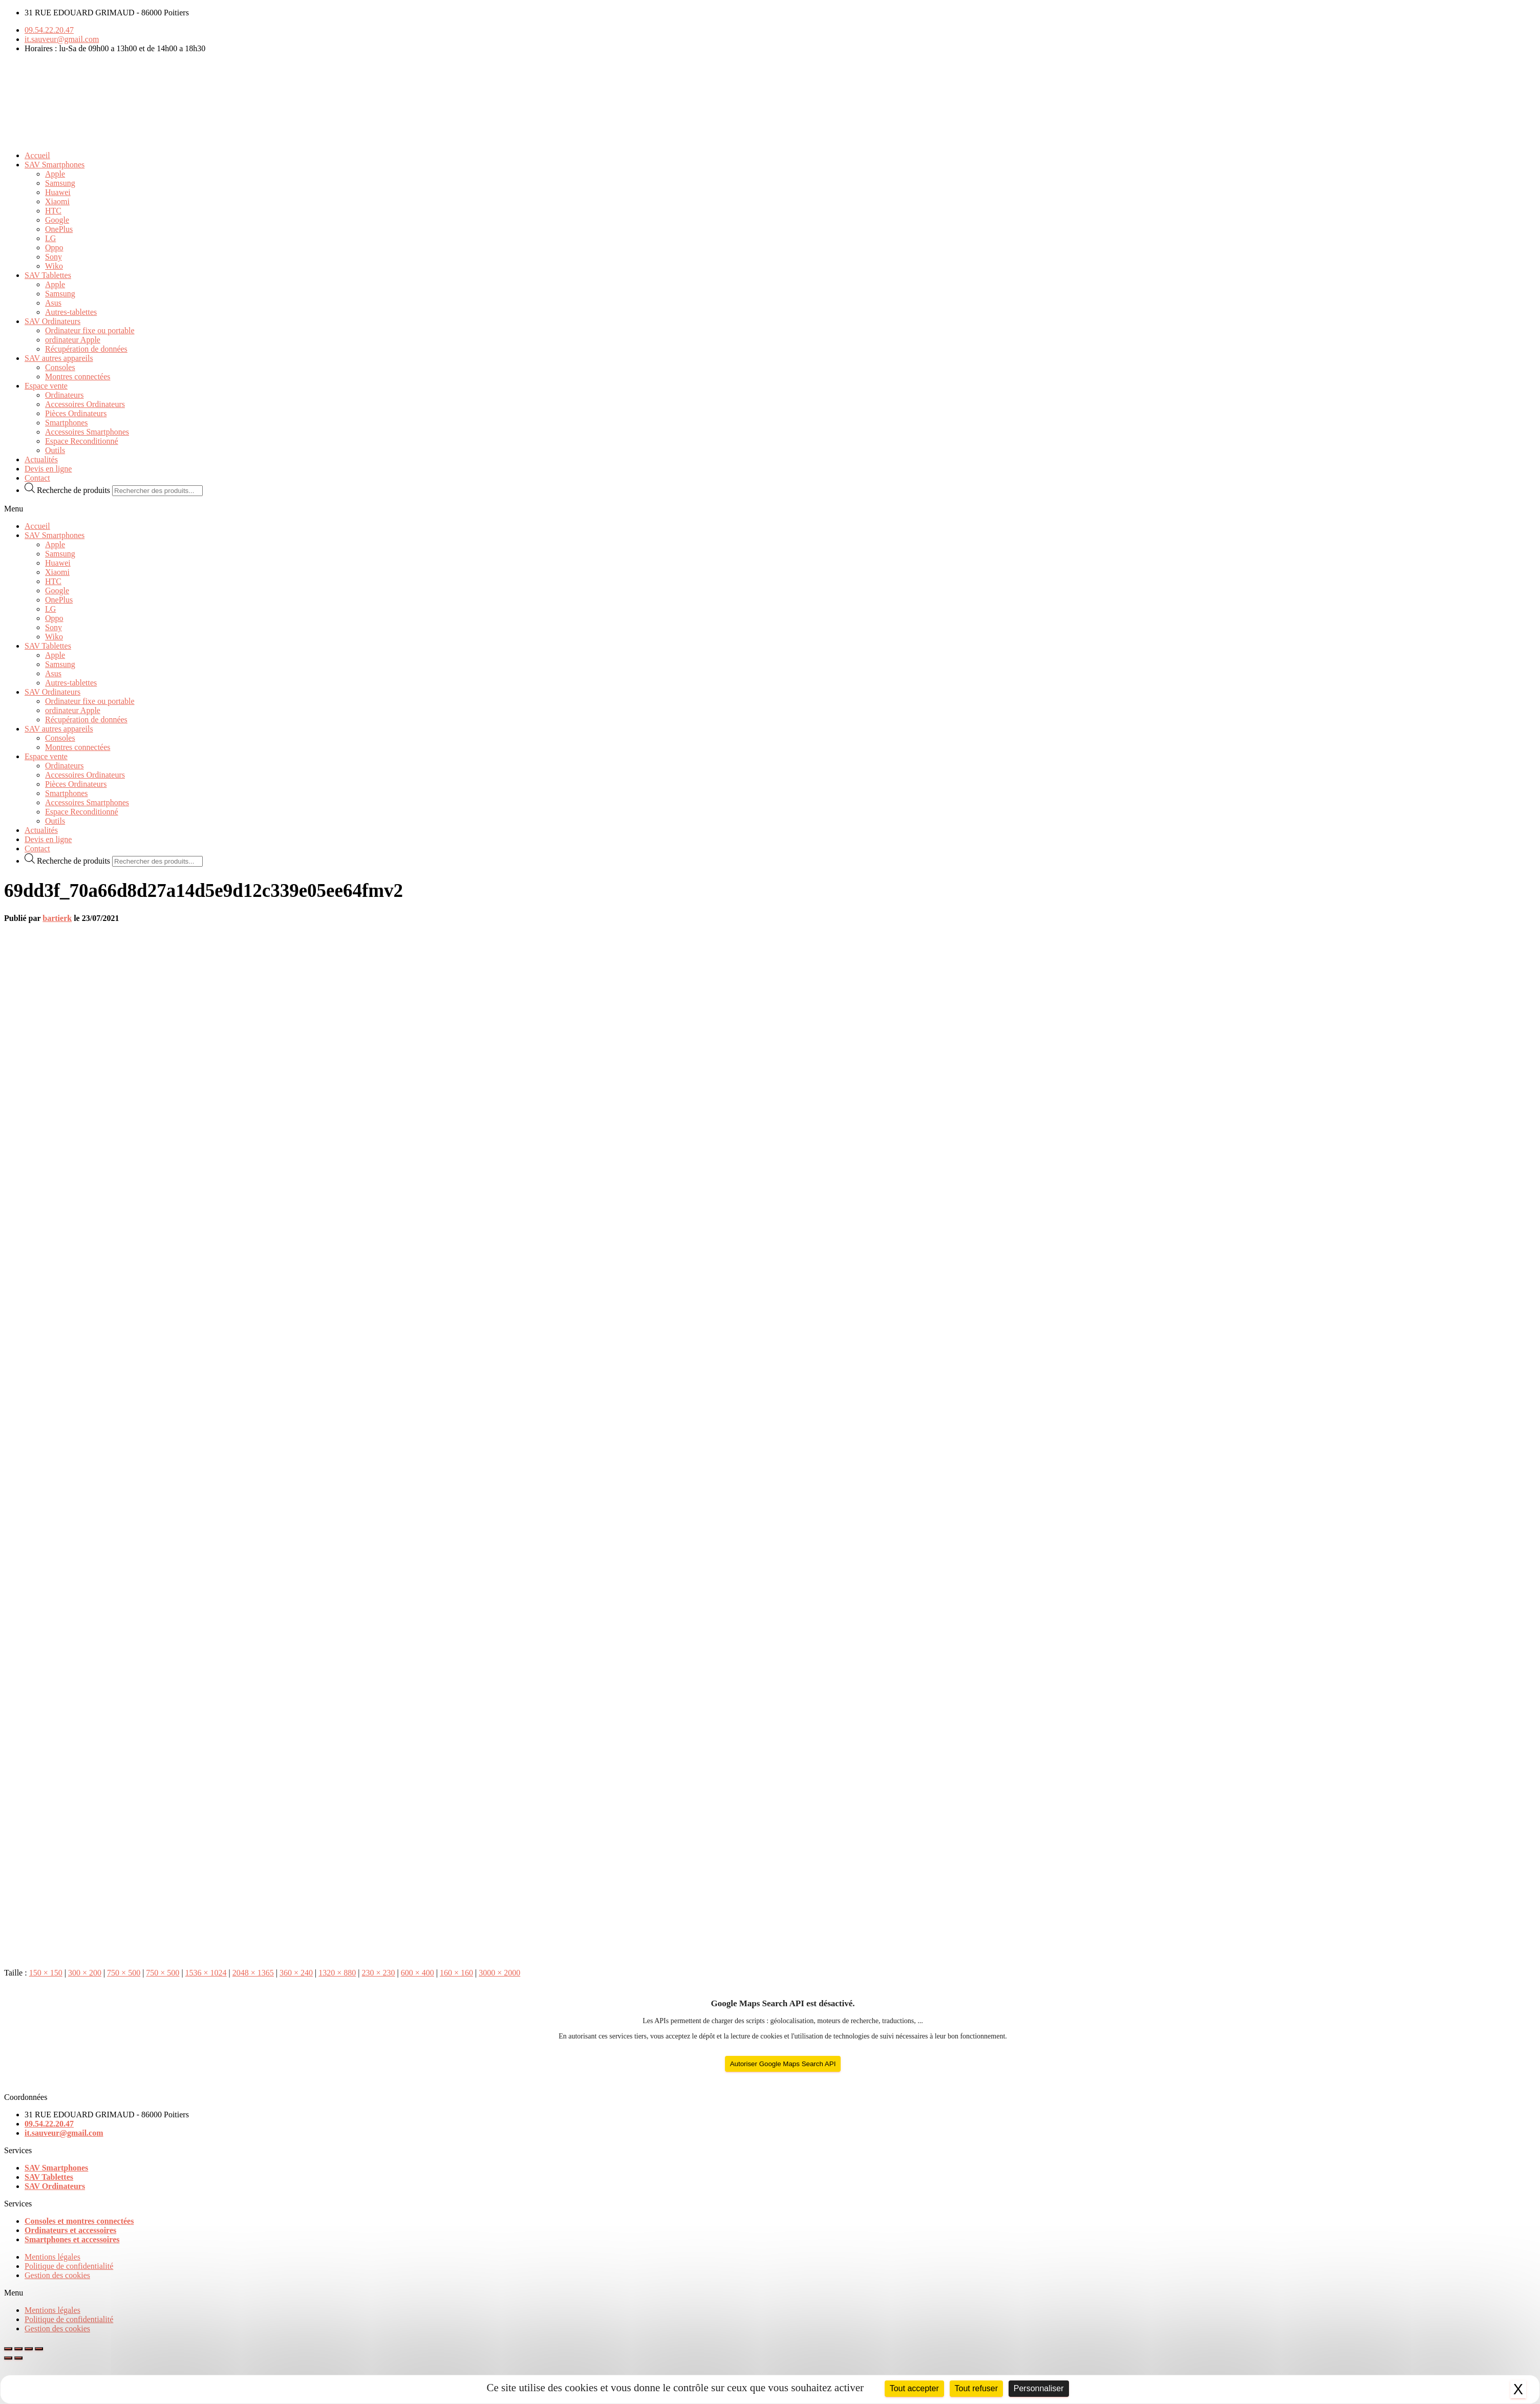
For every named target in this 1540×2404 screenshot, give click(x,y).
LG (50, 238)
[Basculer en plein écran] (29, 2348)
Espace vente (46, 385)
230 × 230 (378, 1972)
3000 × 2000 (499, 1972)
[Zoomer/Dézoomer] (39, 2348)
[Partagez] (18, 2348)
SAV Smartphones (54, 164)
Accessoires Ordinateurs (85, 404)
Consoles (60, 367)
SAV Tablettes (48, 275)
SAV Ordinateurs (52, 321)
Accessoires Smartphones (87, 431)
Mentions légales (52, 2256)
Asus (53, 302)
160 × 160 (456, 1972)
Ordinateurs (64, 395)
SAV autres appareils (59, 358)
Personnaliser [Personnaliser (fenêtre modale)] (1039, 2388)
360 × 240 (296, 1972)
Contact (37, 478)
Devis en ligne (48, 468)
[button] (770, 508)
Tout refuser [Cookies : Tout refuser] (976, 2388)
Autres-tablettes (71, 312)
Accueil (37, 155)
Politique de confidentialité (69, 2266)
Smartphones (66, 422)
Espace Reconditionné (81, 441)
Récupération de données (86, 349)
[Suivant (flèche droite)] (18, 2357)
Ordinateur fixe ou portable (90, 330)
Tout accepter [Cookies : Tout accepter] (914, 2388)
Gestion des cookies (57, 2275)
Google (57, 220)
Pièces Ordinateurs (75, 413)
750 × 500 (123, 1972)
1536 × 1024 (206, 1972)
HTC (53, 210)
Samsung (60, 183)
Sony (53, 256)
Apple (55, 173)
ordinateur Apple (72, 339)
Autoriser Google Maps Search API (783, 2064)
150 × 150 (45, 1972)
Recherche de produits (74, 490)
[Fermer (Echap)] (8, 2348)
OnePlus (59, 229)
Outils (55, 450)
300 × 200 (84, 1972)
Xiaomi (57, 201)
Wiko (54, 266)
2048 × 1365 (253, 1972)
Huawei (58, 192)
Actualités (41, 459)
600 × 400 (417, 1972)
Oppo (54, 247)
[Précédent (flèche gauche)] (8, 2357)
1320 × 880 (337, 1972)
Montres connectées (78, 376)
